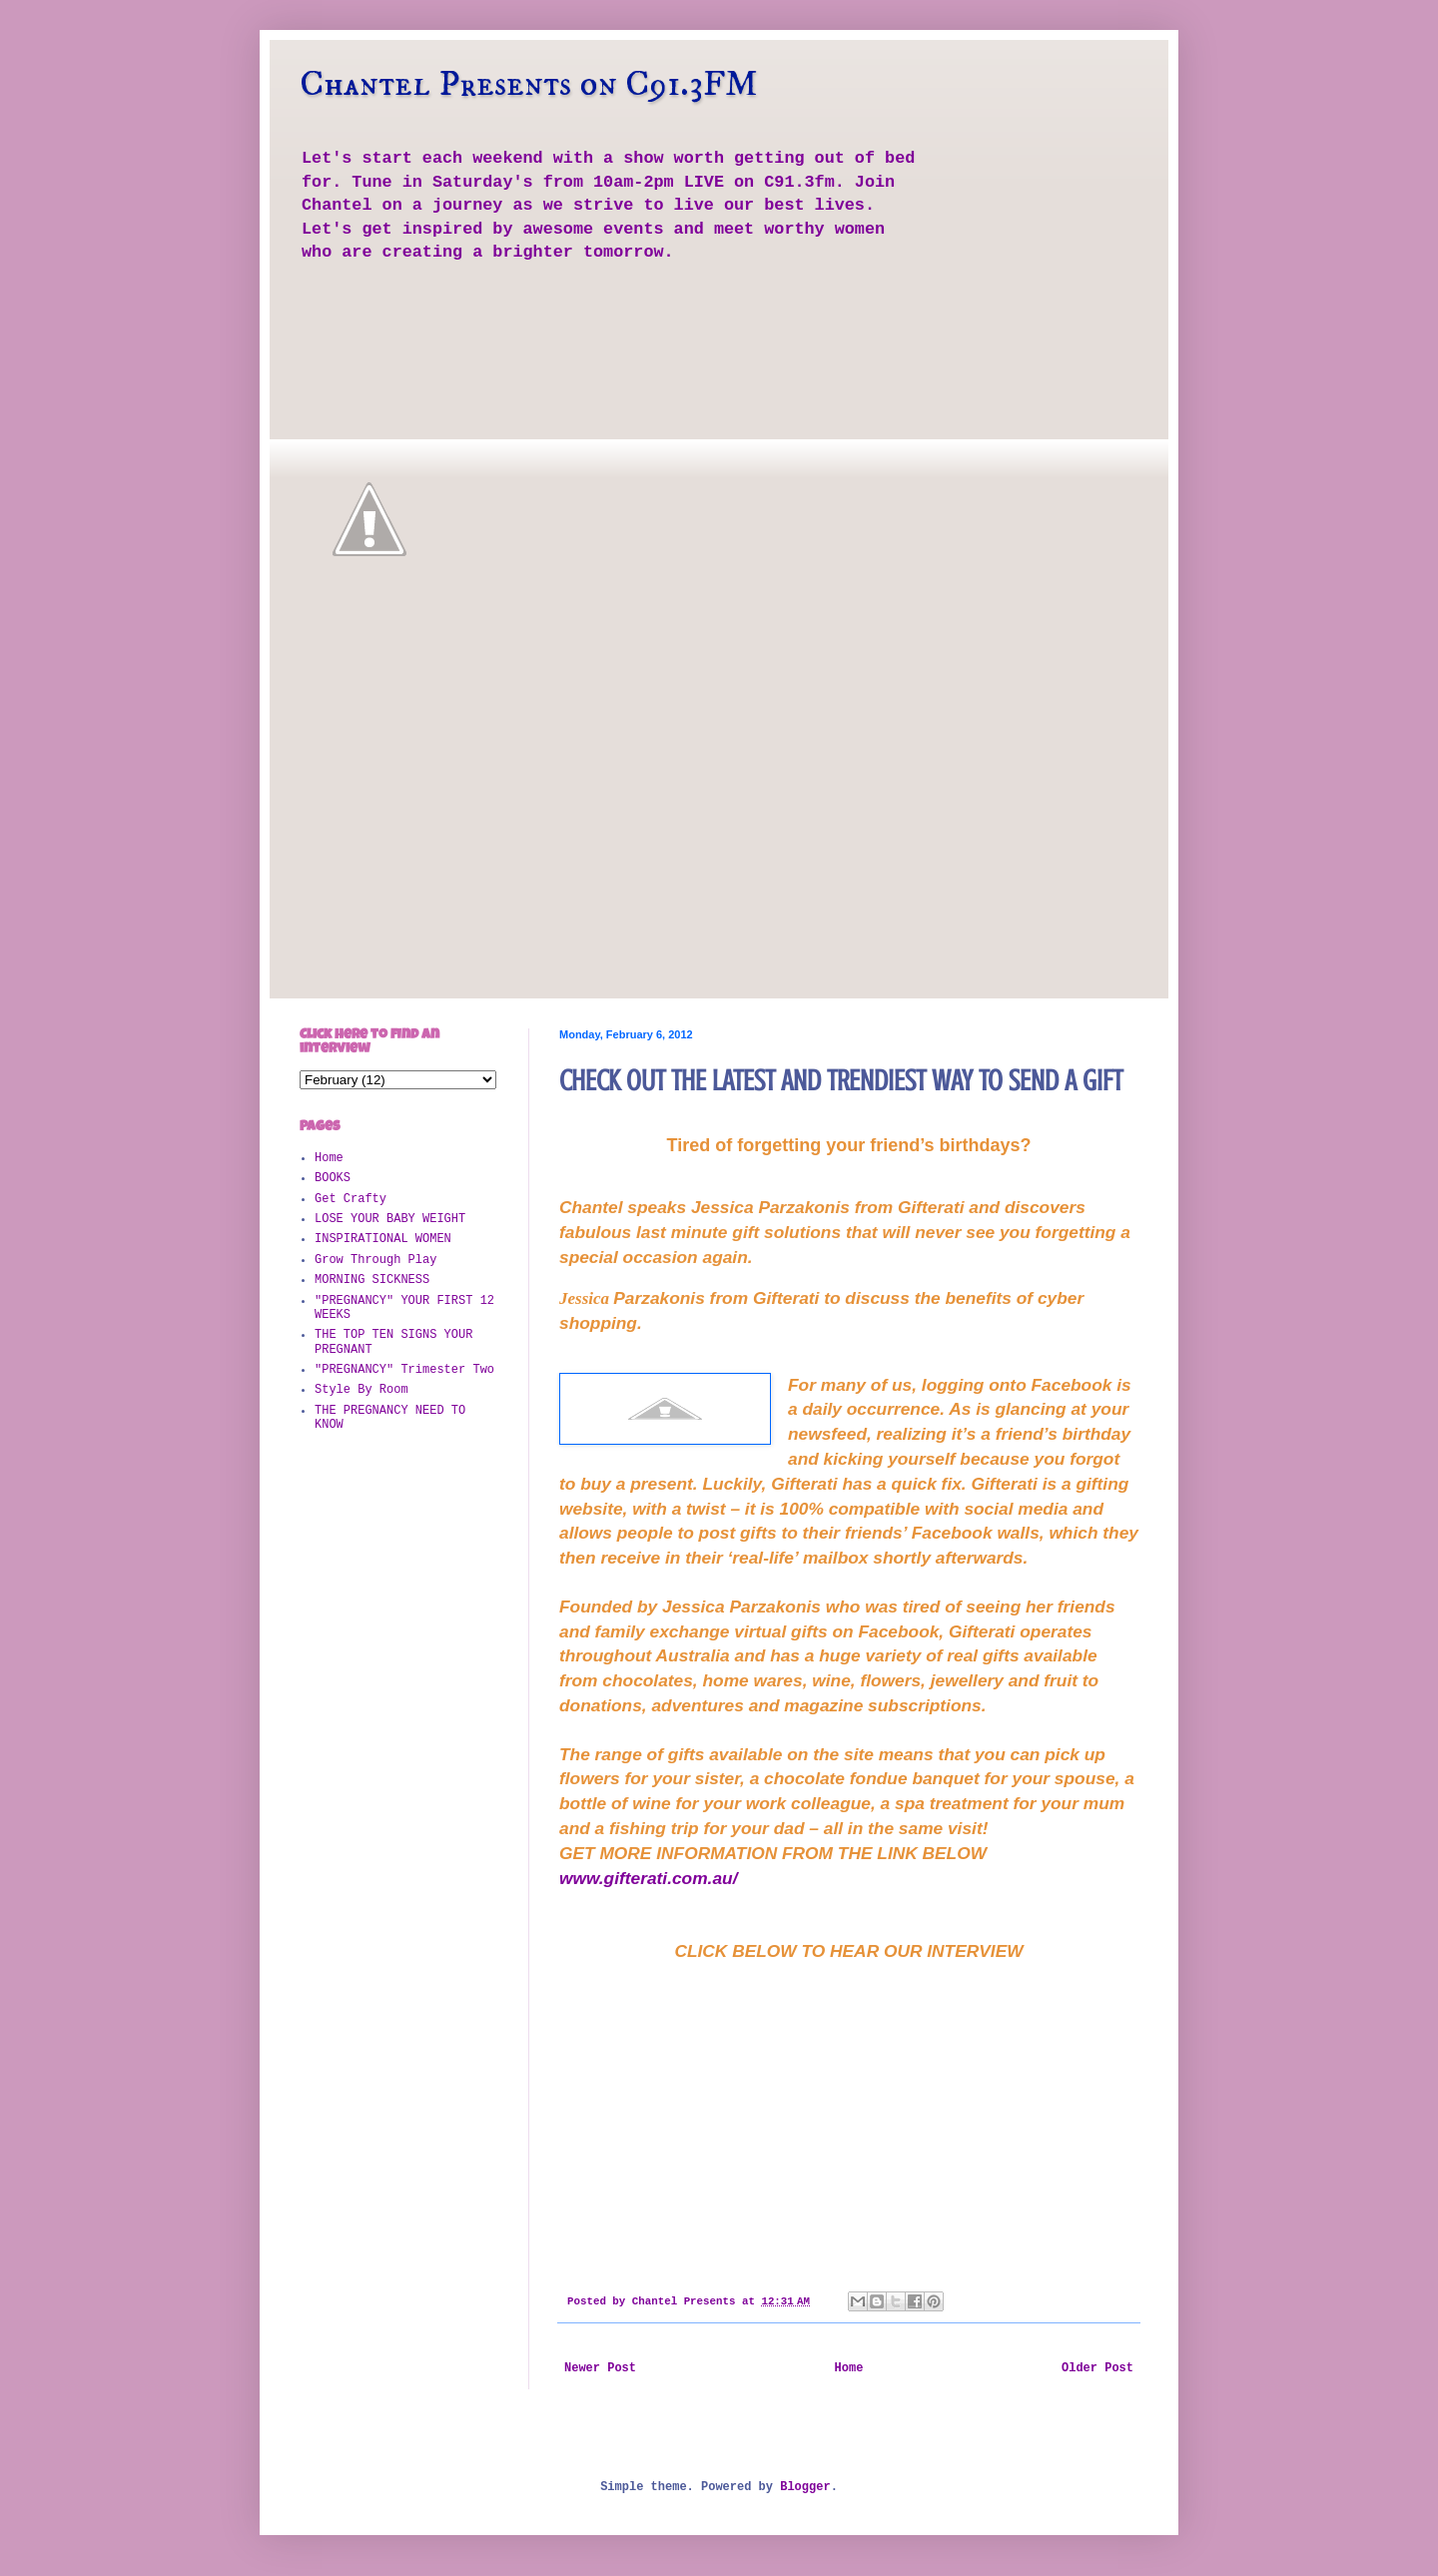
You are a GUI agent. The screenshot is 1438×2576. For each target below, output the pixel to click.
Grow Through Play (375, 1260)
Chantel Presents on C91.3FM (529, 84)
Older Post (1097, 2368)
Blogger (805, 2487)
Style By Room (361, 1390)
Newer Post (600, 2368)
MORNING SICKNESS (372, 1280)
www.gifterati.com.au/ (648, 1878)
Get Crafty (350, 1199)
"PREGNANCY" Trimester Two (404, 1370)
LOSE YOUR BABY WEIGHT (390, 1219)
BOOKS (333, 1178)
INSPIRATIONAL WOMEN (383, 1239)
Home (849, 2368)
